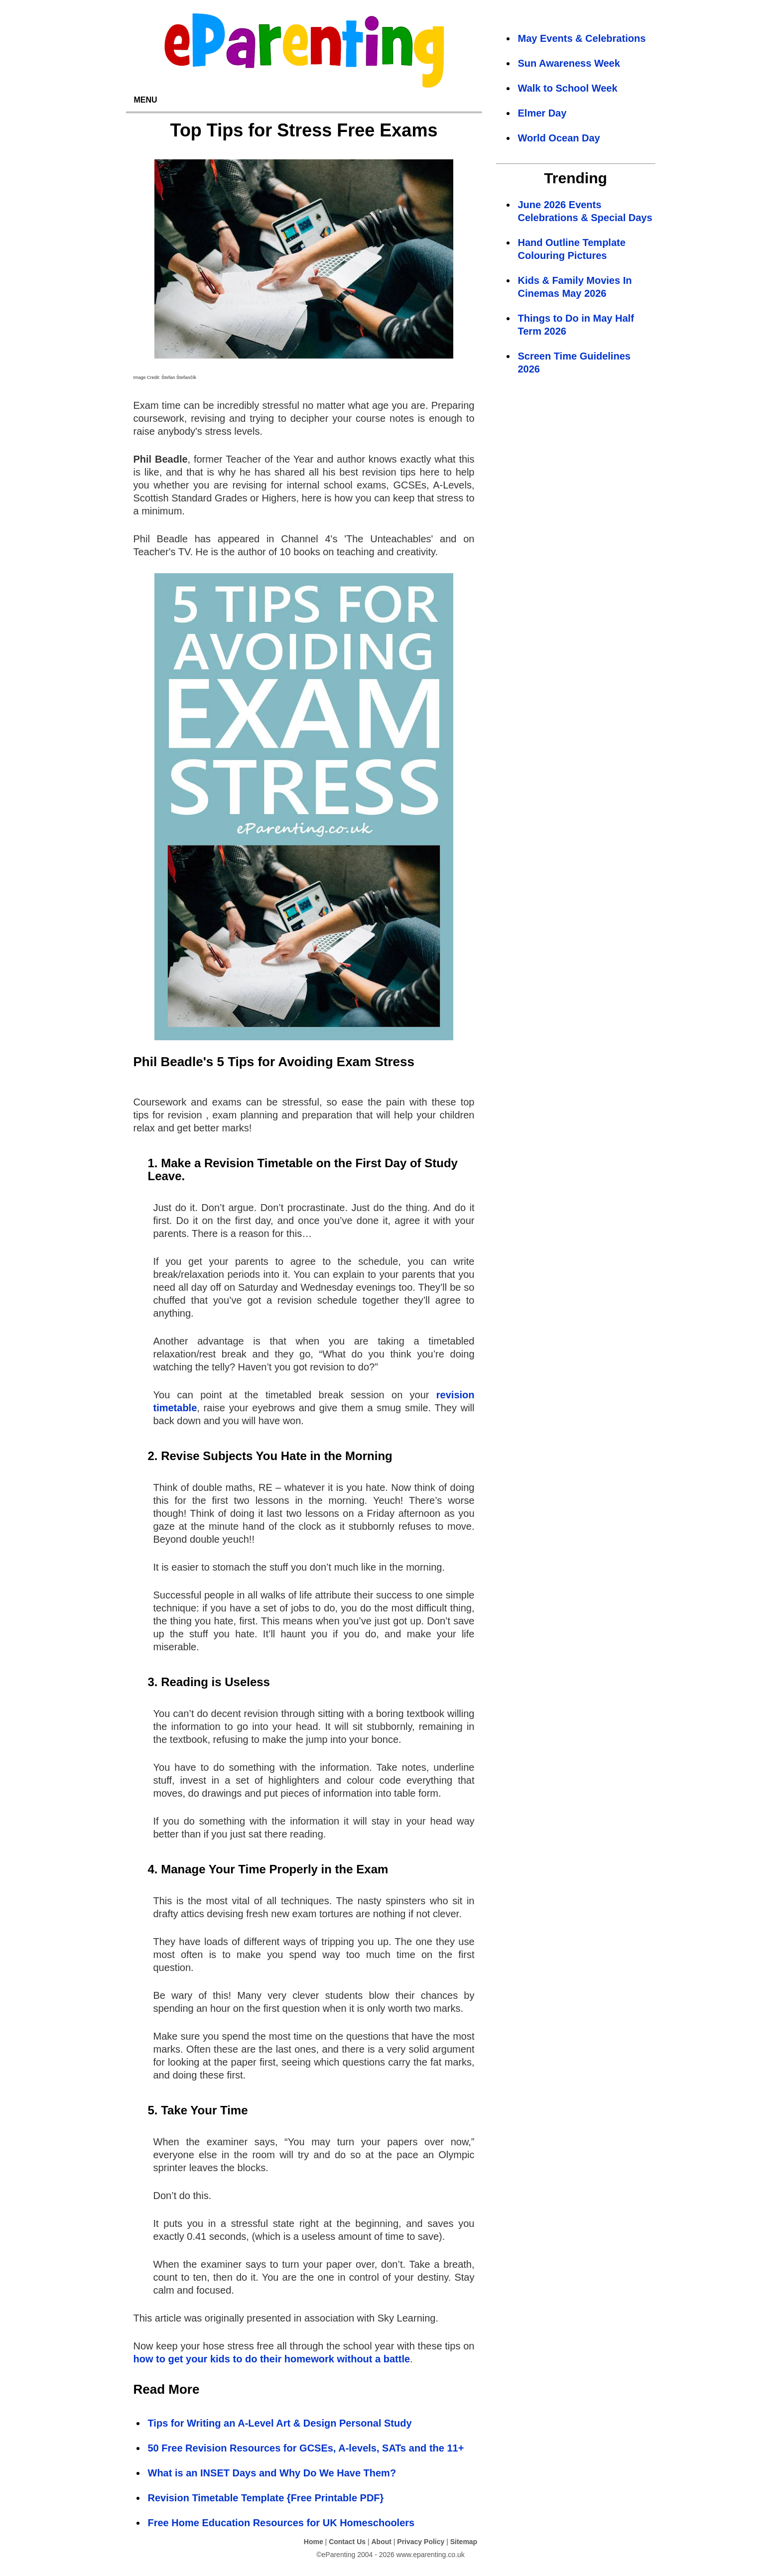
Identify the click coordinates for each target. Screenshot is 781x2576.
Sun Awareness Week (569, 63)
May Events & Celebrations (582, 38)
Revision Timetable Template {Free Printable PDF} (266, 2497)
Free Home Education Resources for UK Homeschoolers (281, 2522)
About (381, 2542)
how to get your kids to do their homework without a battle (271, 2358)
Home (313, 2542)
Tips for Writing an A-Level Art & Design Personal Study (280, 2423)
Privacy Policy (420, 2542)
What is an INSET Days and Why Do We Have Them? (272, 2472)
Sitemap (463, 2542)
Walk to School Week (568, 88)
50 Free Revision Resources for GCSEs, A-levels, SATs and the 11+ (306, 2448)
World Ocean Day (559, 137)
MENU (145, 100)
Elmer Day (542, 113)
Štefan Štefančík (178, 377)
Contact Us (347, 2542)
